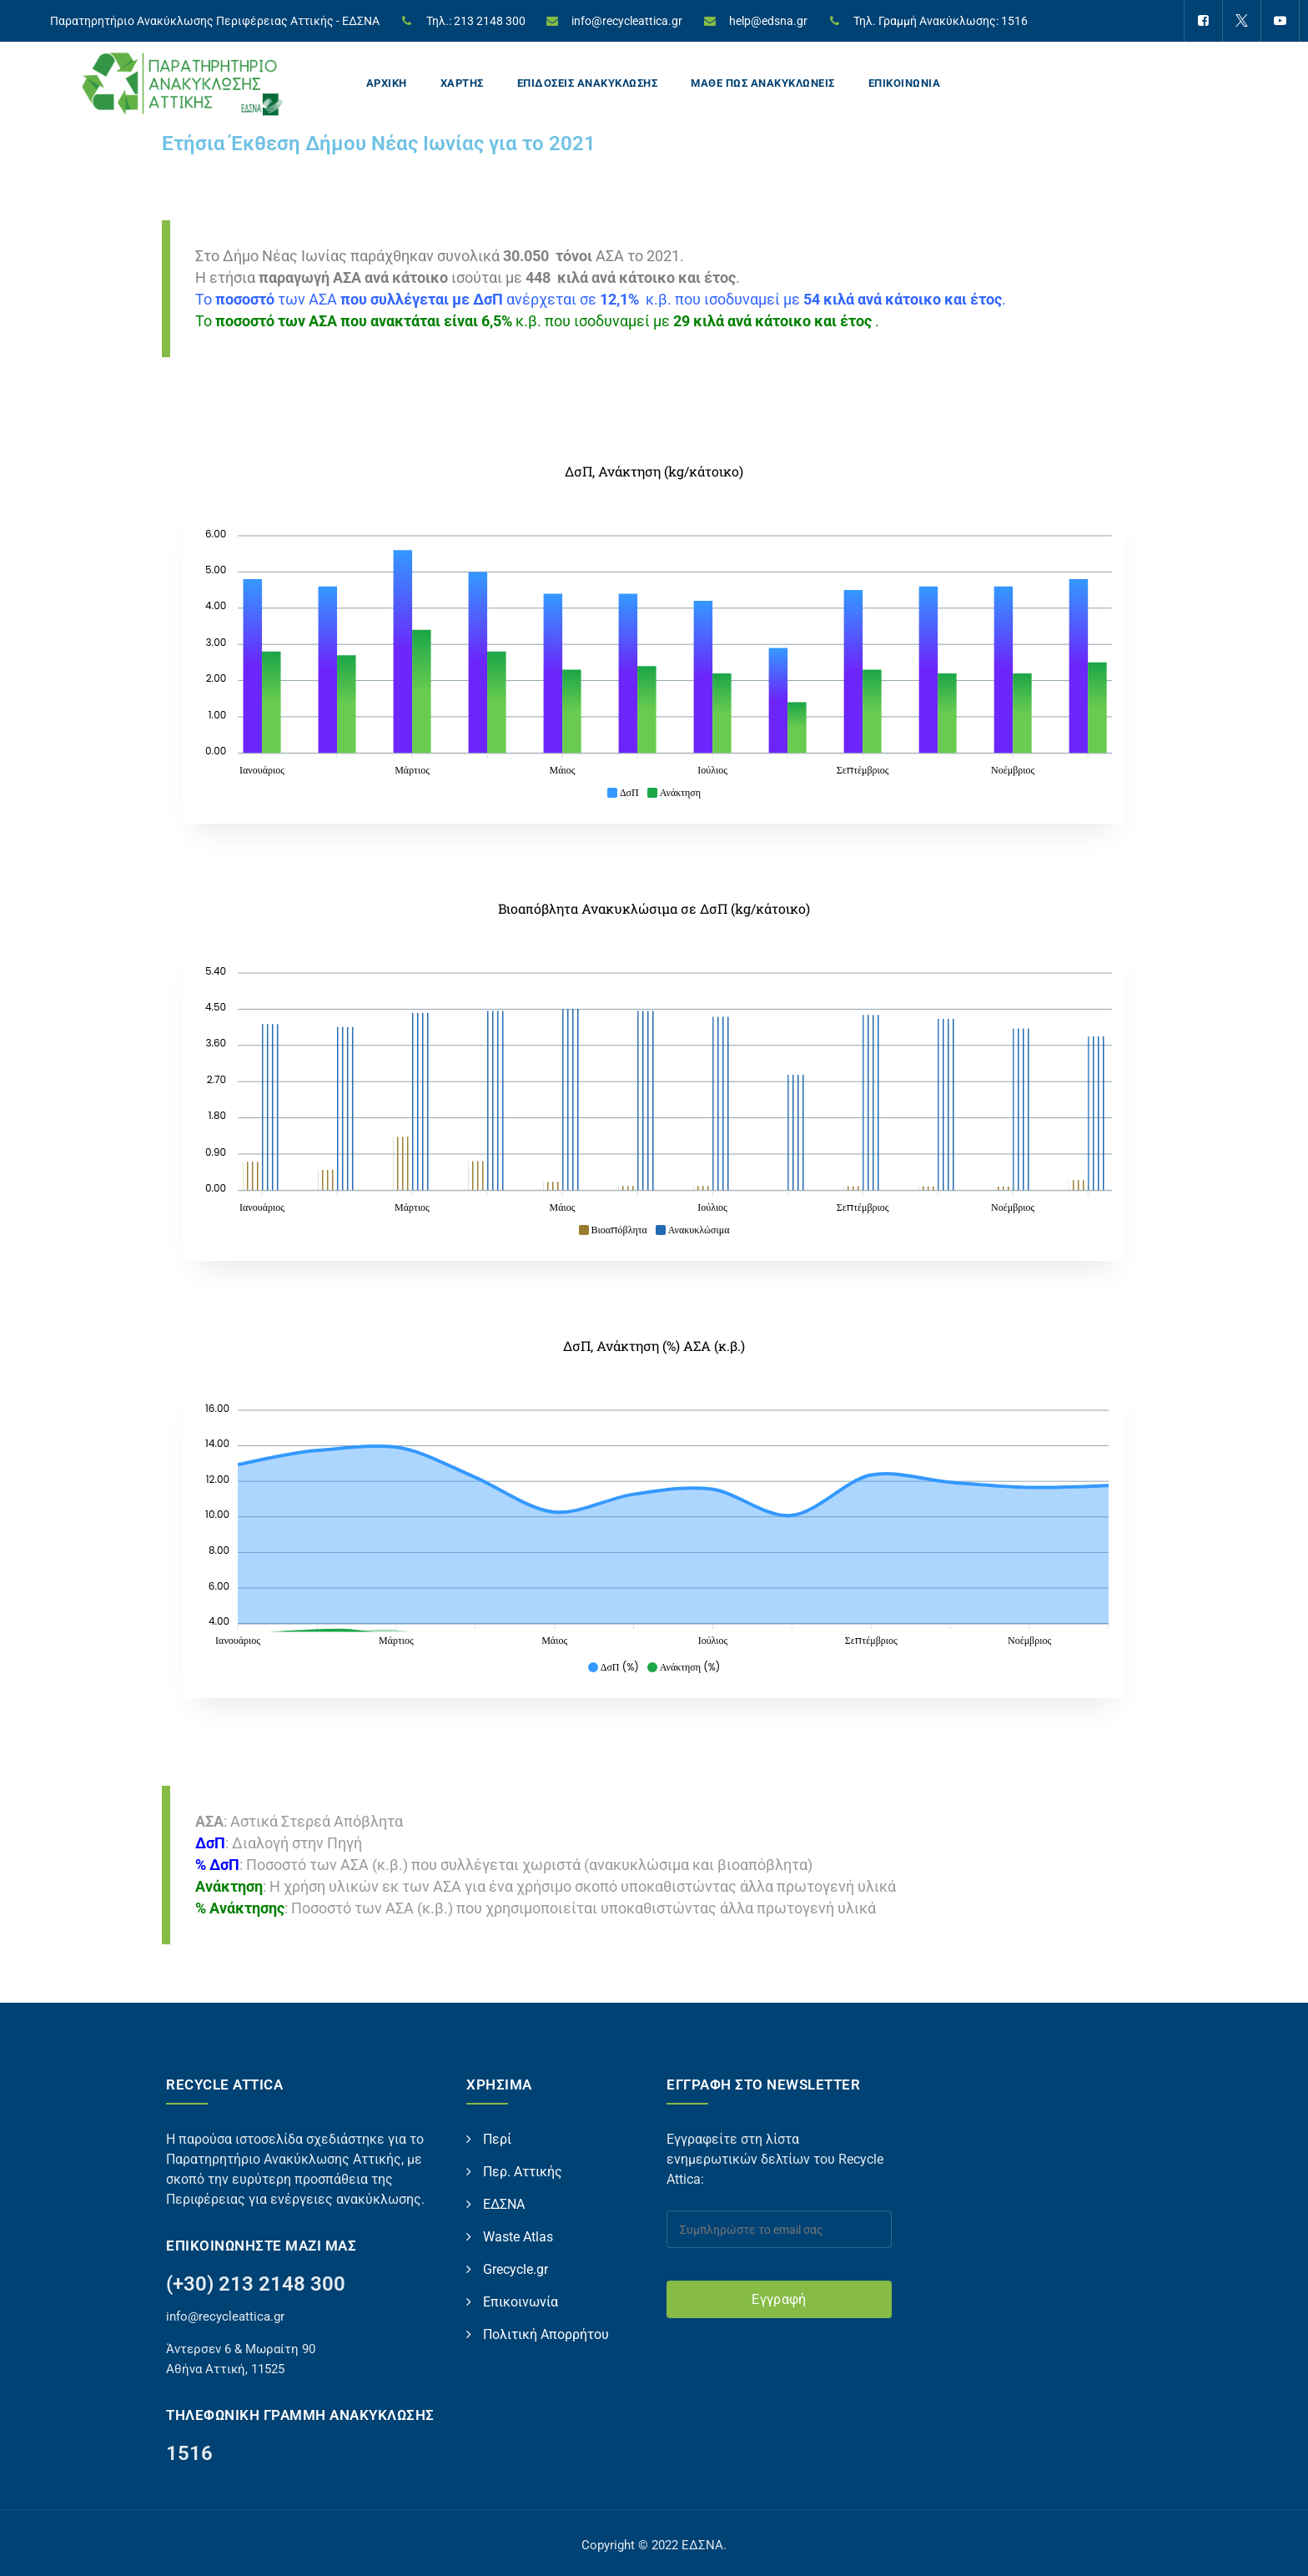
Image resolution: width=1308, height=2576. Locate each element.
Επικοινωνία (520, 2302)
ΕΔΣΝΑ (504, 2204)
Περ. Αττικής (522, 2172)
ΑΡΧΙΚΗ (386, 83)
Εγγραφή (779, 2299)
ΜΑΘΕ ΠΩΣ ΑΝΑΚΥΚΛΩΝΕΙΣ (763, 83)
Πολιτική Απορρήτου (546, 2334)
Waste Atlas (518, 2237)
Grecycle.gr (515, 2269)
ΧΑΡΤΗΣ (462, 83)
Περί (497, 2139)
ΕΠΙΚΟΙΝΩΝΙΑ (904, 83)
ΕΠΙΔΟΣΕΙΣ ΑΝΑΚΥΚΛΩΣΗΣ (587, 83)
